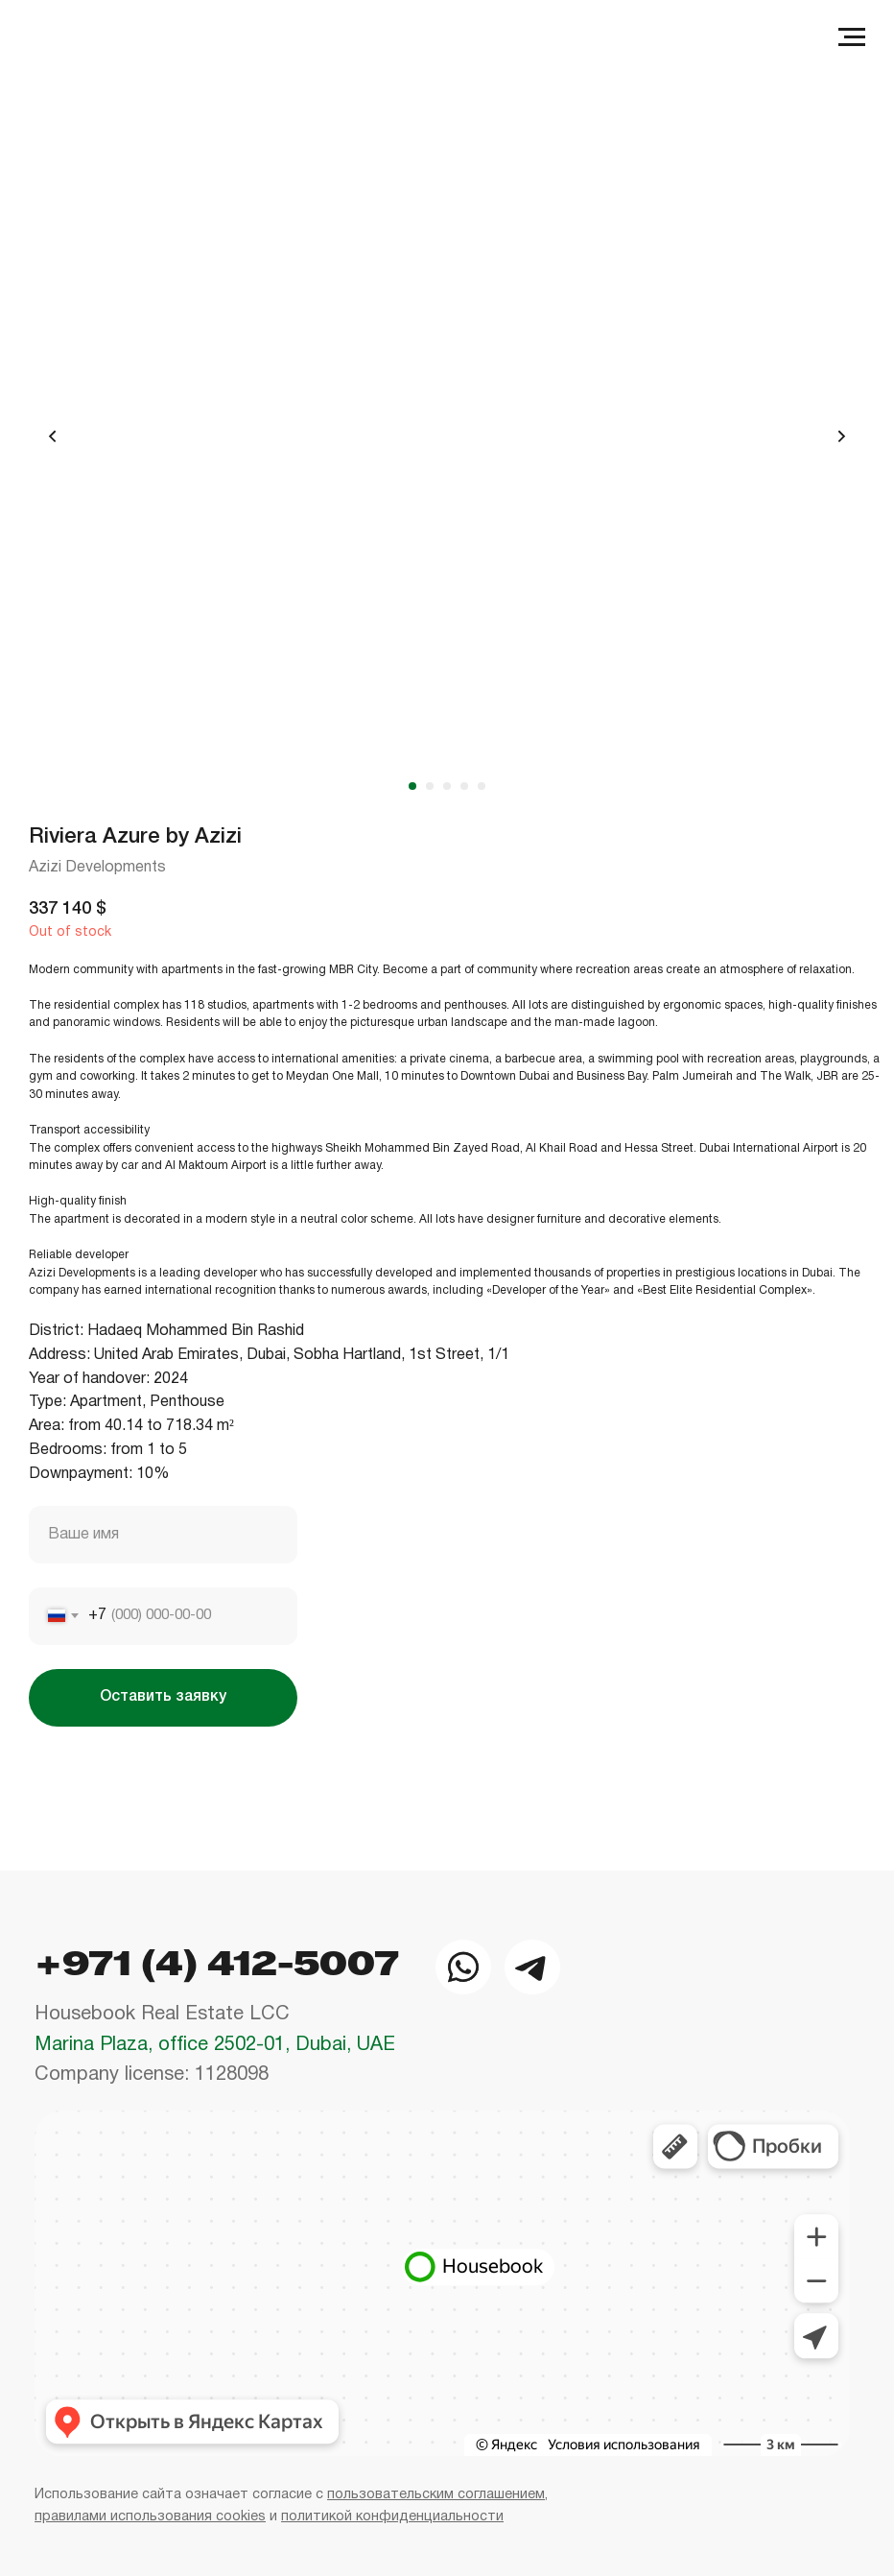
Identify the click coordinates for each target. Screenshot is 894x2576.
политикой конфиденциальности (392, 2517)
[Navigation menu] (851, 37)
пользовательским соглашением (436, 2495)
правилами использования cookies (150, 2517)
